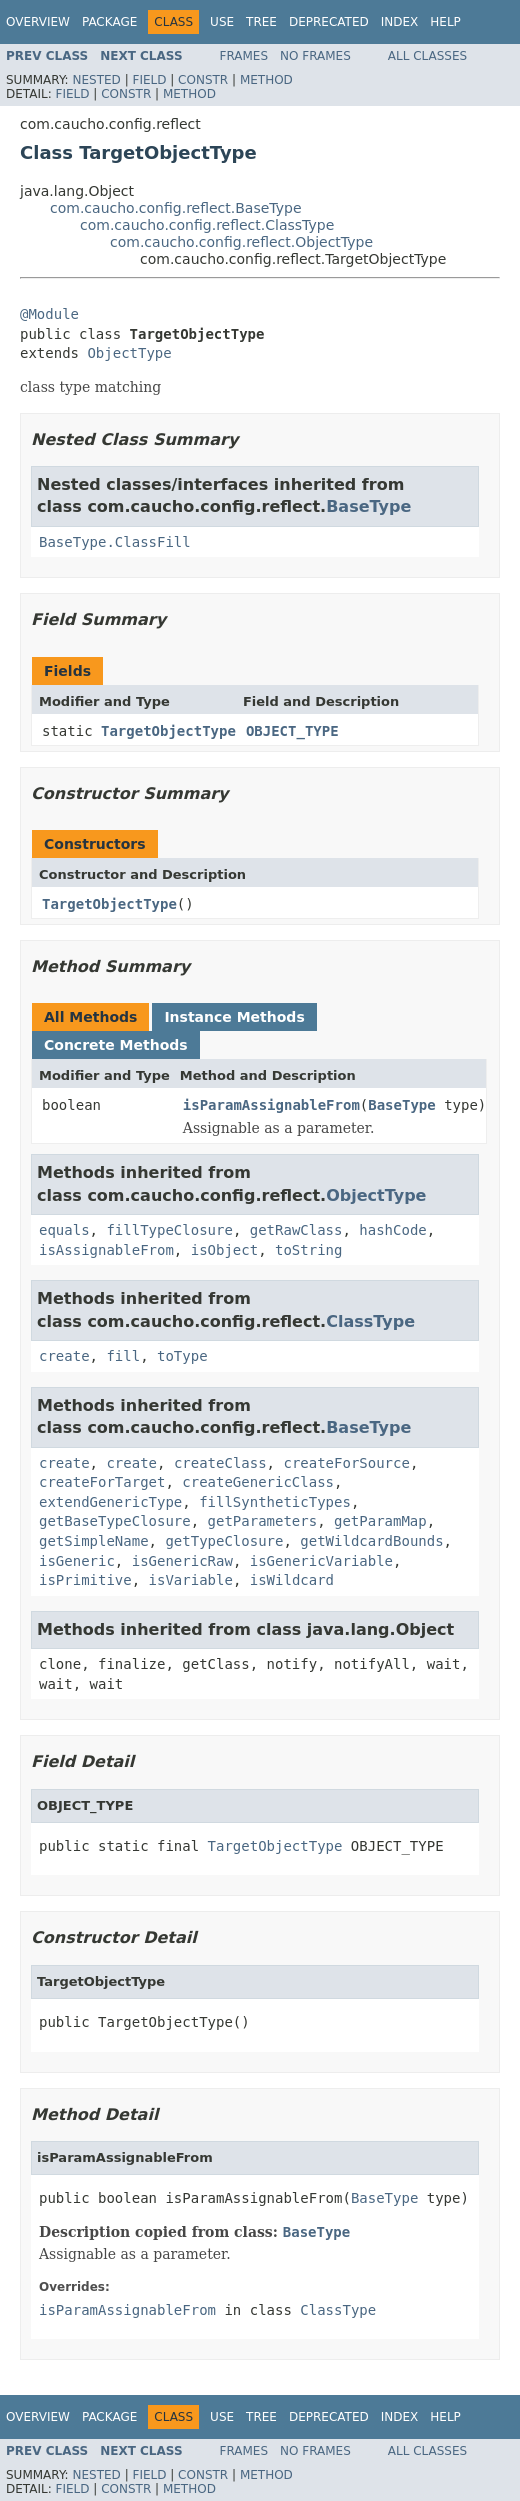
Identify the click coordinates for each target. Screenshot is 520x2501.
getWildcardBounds (371, 1541)
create (64, 1356)
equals (64, 1230)
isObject (224, 1250)
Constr (203, 80)
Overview (38, 22)
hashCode (392, 1230)
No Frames (315, 56)
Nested (96, 80)
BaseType (368, 506)
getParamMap (380, 1521)
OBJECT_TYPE (292, 731)
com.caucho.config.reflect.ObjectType (241, 242)
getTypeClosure (224, 1541)
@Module (49, 314)
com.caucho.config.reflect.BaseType (176, 208)
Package (109, 22)
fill (123, 1356)
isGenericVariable (321, 1561)
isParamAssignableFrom (271, 1105)
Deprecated (329, 22)
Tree (261, 22)
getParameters (263, 1521)
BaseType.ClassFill (115, 542)
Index (400, 22)
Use (222, 22)
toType (182, 1356)
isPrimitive (85, 1580)
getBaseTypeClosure (115, 1521)
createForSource (346, 1463)
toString (308, 1250)
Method (266, 80)
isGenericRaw (182, 1561)
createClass (220, 1463)
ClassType (370, 1321)
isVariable (191, 1580)
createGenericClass (258, 1482)
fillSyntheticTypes (275, 1502)
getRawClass (296, 1230)
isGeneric (77, 1561)
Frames (244, 56)
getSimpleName (94, 1541)
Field (149, 80)
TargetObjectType (168, 731)
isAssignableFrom (106, 1250)
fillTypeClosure (169, 1230)
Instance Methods (234, 1017)
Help (445, 22)
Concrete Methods (116, 1045)
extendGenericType (110, 1502)
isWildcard (292, 1580)
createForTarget (102, 1482)
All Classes (427, 56)
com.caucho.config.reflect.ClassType (207, 225)
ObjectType (129, 353)
